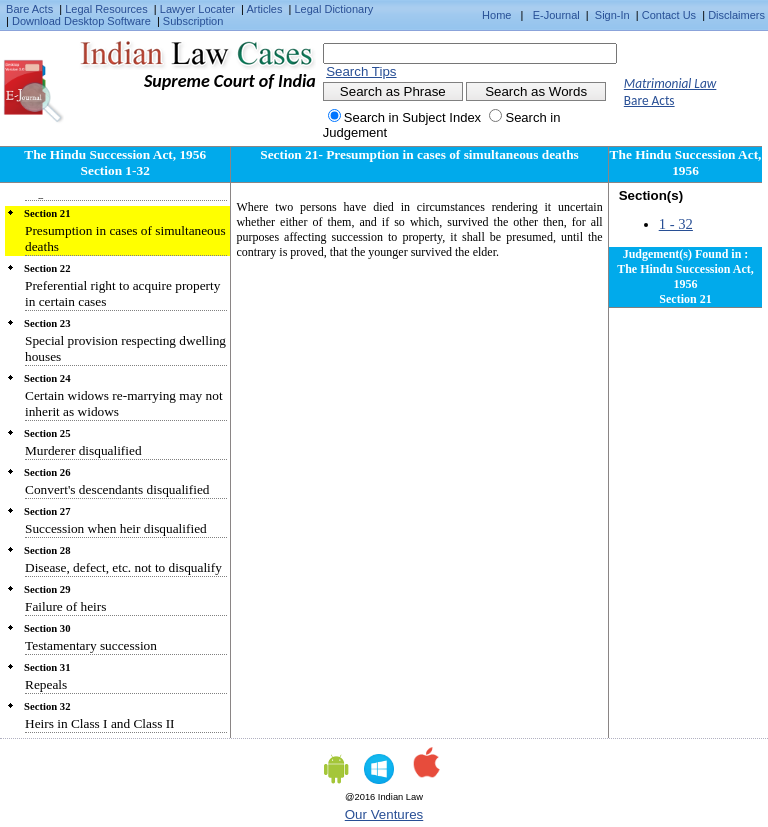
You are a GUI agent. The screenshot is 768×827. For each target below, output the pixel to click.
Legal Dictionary (334, 9)
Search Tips (361, 71)
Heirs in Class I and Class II (100, 723)
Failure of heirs (65, 606)
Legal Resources (106, 9)
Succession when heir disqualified (116, 528)
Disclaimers (736, 15)
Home (496, 15)
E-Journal (556, 15)
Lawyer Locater (197, 9)
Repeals (46, 684)
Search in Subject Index (412, 117)
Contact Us (669, 15)
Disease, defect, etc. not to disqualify (123, 567)
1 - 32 (676, 224)
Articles (264, 9)
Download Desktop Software (81, 21)
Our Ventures (384, 814)
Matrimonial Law (670, 83)
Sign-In (612, 15)
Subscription (193, 21)
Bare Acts (29, 9)
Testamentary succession (91, 645)
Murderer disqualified (83, 450)
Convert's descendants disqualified (117, 489)
